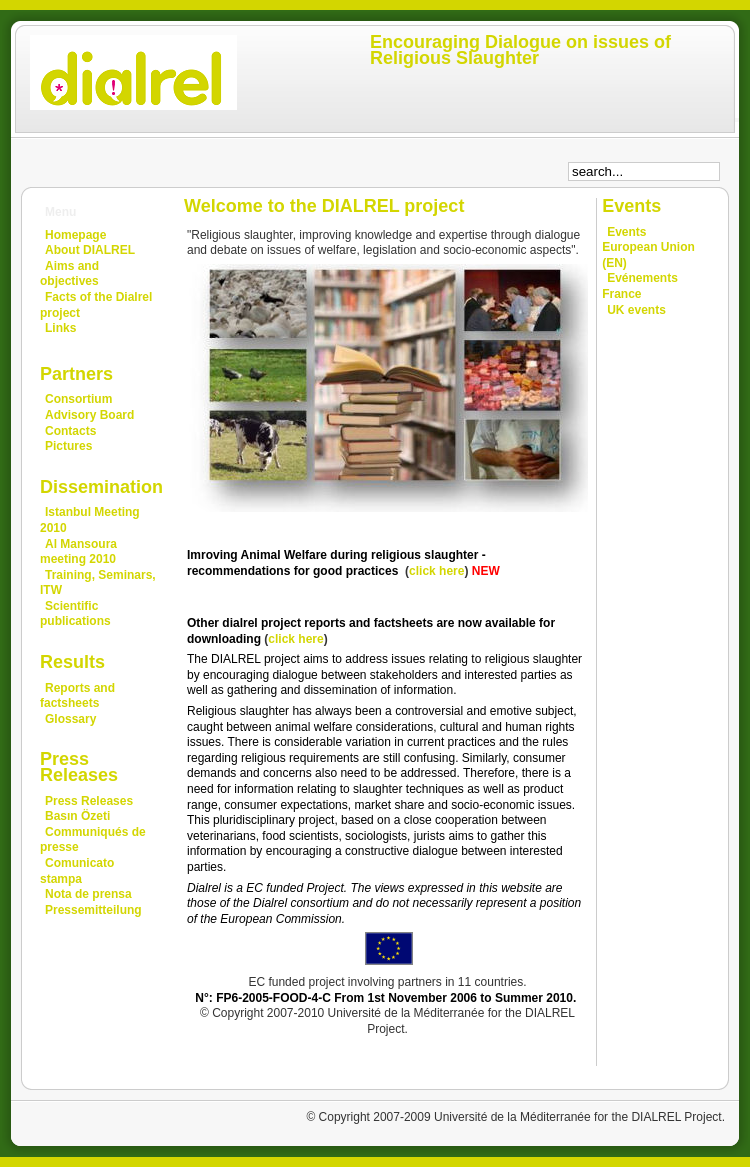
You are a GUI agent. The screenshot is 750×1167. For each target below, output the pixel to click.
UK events (636, 310)
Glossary (70, 719)
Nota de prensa (88, 894)
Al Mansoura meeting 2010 (78, 552)
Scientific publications (75, 614)
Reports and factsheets (77, 696)
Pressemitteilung (93, 910)
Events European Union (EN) (648, 247)
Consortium (78, 399)
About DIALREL (90, 250)
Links (60, 328)
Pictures (68, 446)
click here (436, 571)
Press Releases (89, 801)
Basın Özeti (77, 816)
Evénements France (640, 286)
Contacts (70, 431)
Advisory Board (89, 415)
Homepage (75, 235)
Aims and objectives (69, 274)
